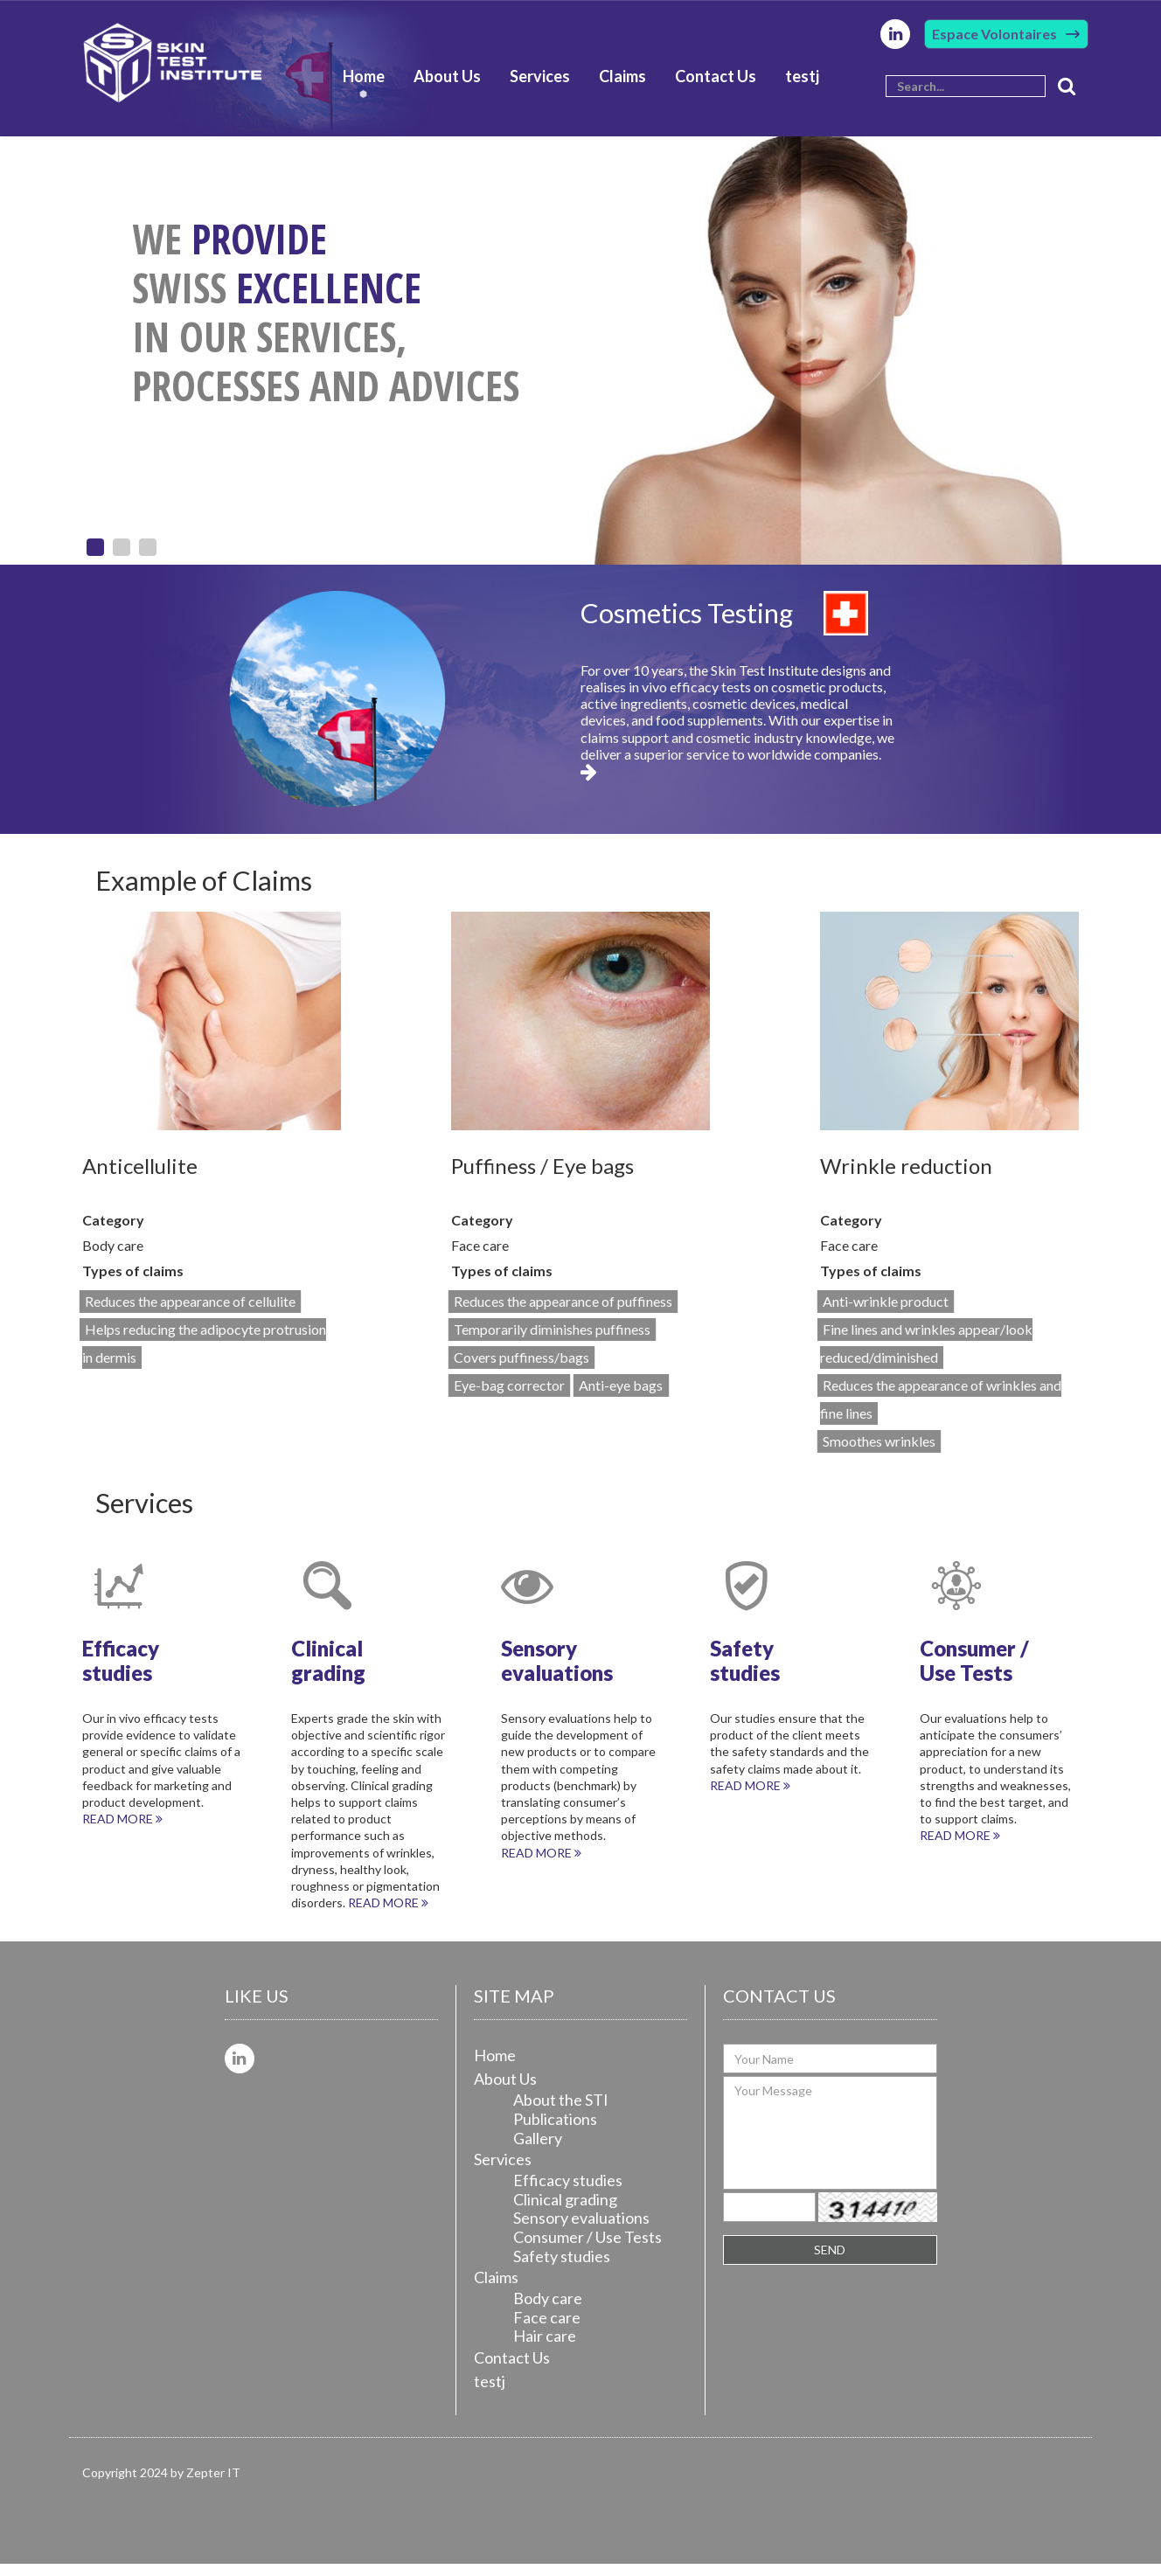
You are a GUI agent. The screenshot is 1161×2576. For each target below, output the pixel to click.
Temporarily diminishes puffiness (552, 1341)
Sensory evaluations (581, 2229)
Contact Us (715, 86)
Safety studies (561, 2267)
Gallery (537, 2149)
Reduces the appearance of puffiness (563, 1313)
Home (364, 86)
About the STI (560, 2111)
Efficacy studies (567, 2192)
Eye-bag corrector (509, 1397)
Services (540, 86)
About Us (447, 86)
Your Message (830, 2145)
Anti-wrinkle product (886, 1313)
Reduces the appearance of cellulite (190, 1313)
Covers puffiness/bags (521, 1369)
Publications (555, 2131)
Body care (547, 2310)
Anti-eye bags (621, 1397)
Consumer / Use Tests (587, 2249)
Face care (546, 2328)
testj (802, 86)
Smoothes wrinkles (879, 1453)
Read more (122, 1830)
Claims (622, 86)
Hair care (544, 2347)
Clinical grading (565, 2210)
